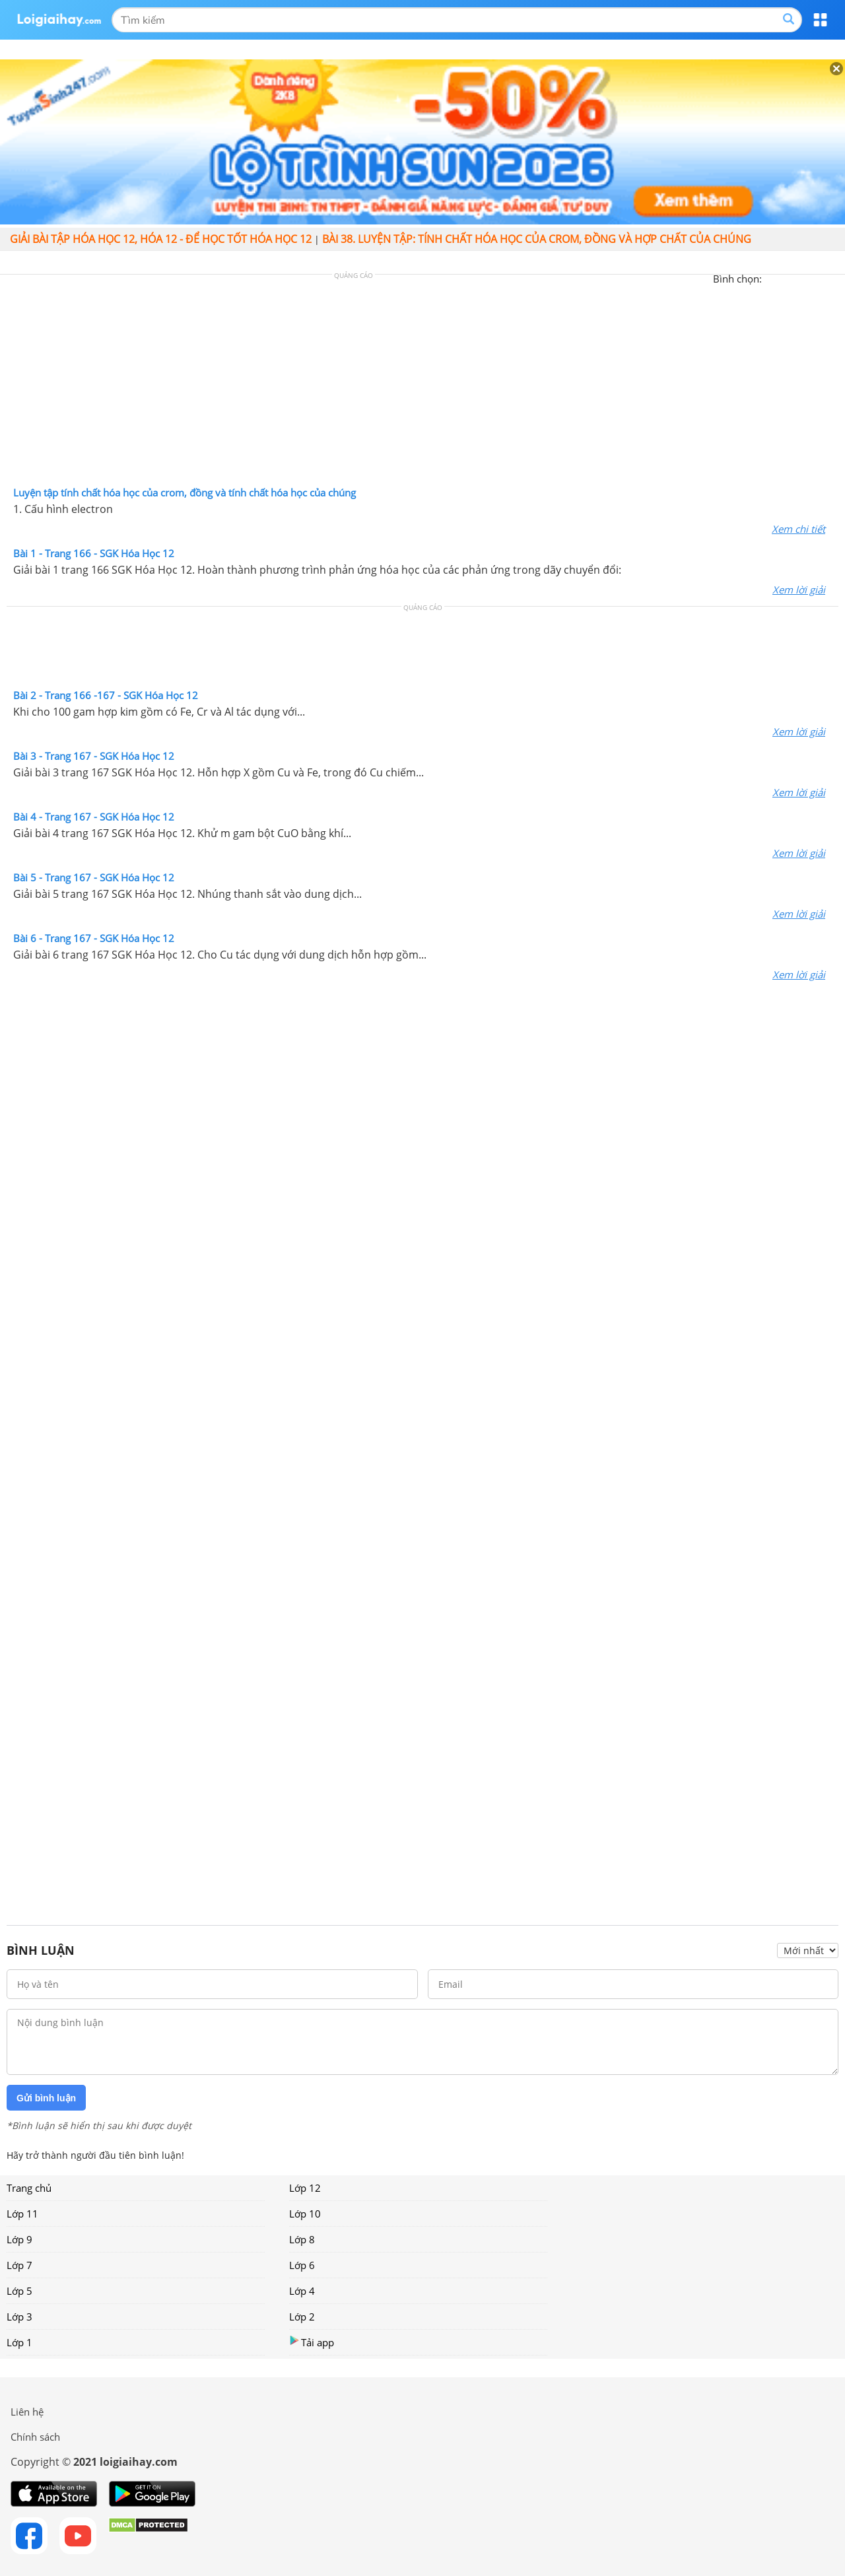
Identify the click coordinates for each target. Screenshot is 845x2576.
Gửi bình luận (46, 2098)
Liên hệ (27, 2411)
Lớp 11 (22, 2213)
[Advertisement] (422, 383)
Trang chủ (29, 2187)
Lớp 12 (305, 2187)
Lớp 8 (302, 2239)
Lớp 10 (305, 2213)
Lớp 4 (302, 2290)
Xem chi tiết (798, 528)
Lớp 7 (19, 2265)
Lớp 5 (19, 2290)
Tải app (311, 2342)
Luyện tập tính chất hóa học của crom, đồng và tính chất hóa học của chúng (184, 492)
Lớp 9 (19, 2239)
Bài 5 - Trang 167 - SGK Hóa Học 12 (93, 877)
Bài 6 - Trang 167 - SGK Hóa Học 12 (93, 938)
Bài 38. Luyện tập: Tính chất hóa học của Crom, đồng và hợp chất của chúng (536, 239)
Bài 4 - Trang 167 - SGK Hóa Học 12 (93, 816)
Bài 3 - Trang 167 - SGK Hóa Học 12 (93, 756)
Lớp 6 (302, 2265)
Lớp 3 (19, 2316)
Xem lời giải (798, 589)
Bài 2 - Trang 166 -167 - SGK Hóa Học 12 (105, 695)
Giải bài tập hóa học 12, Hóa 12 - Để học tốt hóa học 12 (161, 239)
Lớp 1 (19, 2342)
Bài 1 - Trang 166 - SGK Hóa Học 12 (93, 553)
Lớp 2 (302, 2316)
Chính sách (35, 2436)
